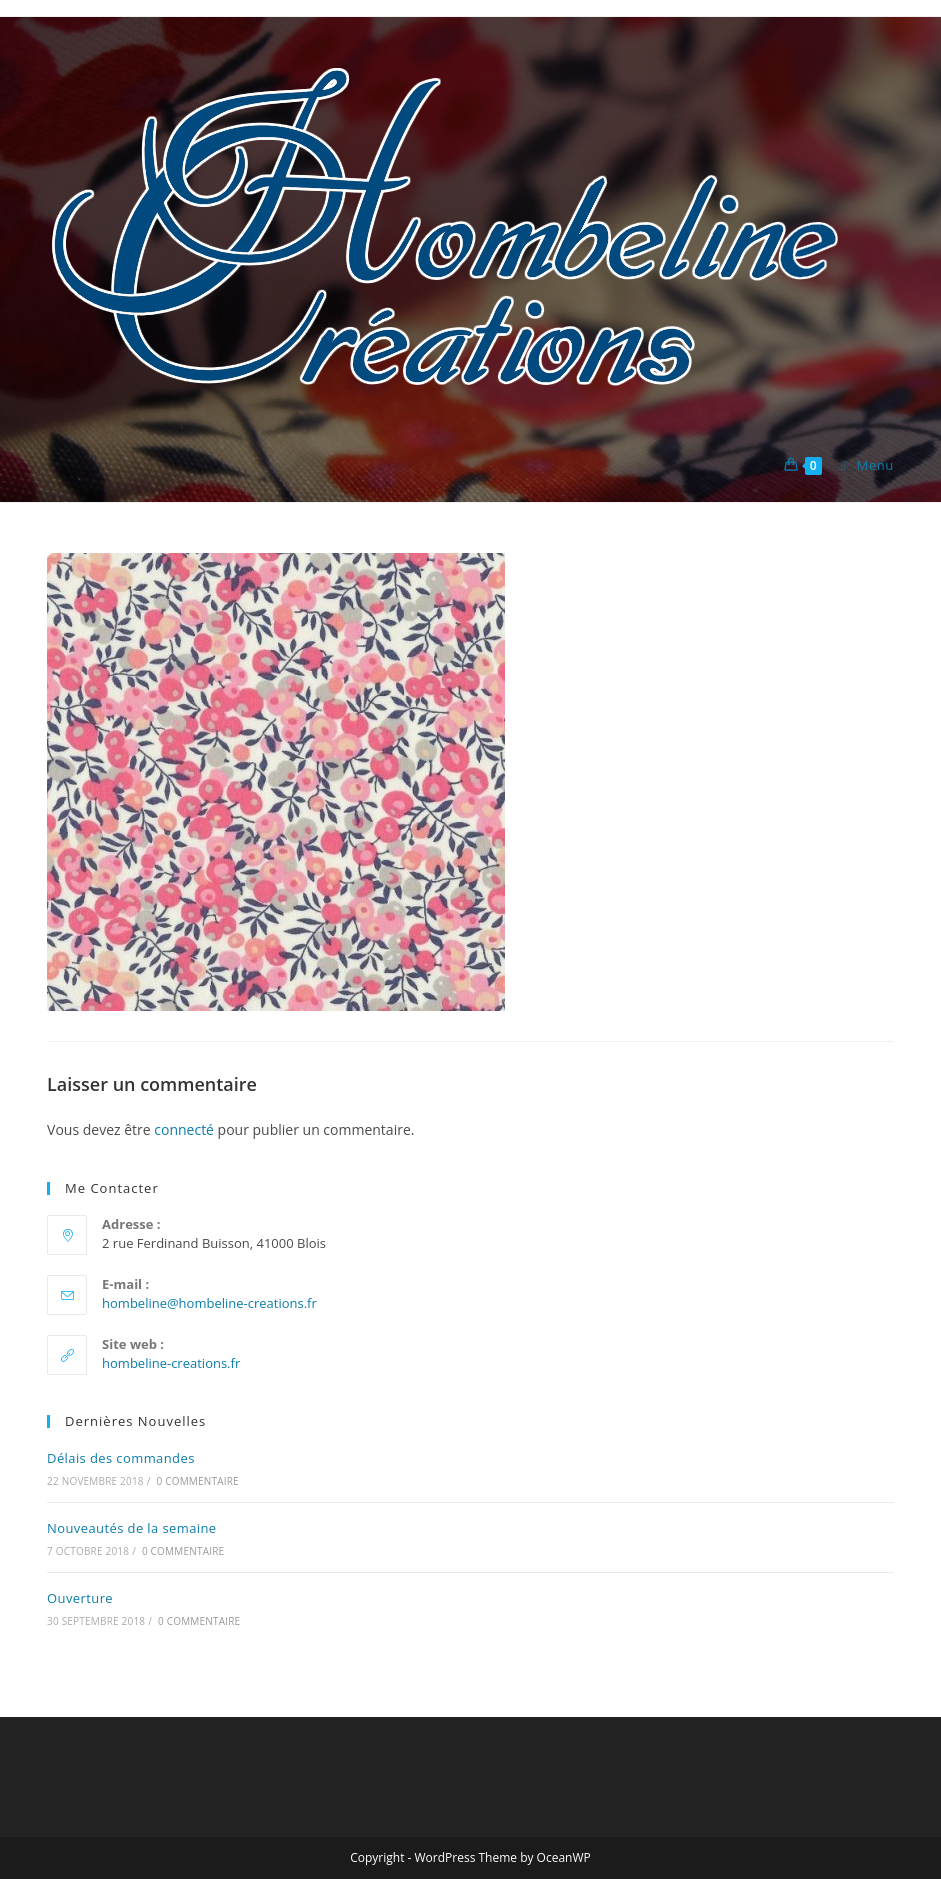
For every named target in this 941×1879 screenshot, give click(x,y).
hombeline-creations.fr (171, 1363)
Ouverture (80, 1598)
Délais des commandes (121, 1458)
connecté (184, 1129)
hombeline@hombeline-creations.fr (209, 1303)
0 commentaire (197, 1481)
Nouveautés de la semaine (132, 1528)
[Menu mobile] (860, 465)
